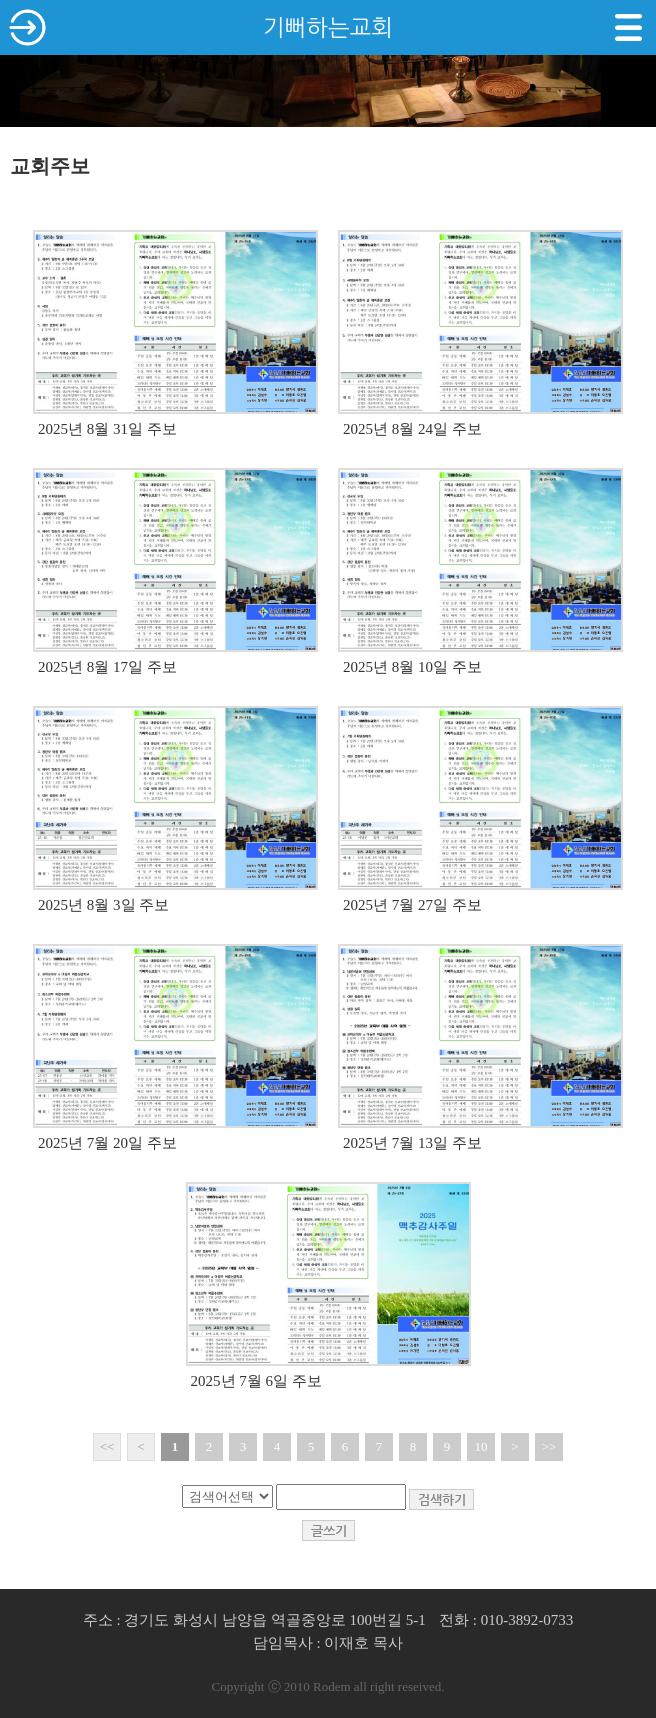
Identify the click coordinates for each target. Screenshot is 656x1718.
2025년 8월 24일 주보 (412, 429)
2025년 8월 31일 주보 (107, 429)
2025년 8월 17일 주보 (107, 667)
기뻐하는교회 (328, 27)
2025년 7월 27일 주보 (412, 905)
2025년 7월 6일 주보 (256, 1381)
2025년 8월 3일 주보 (103, 905)
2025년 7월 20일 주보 (107, 1143)
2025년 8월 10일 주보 (412, 667)
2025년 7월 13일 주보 (412, 1143)
